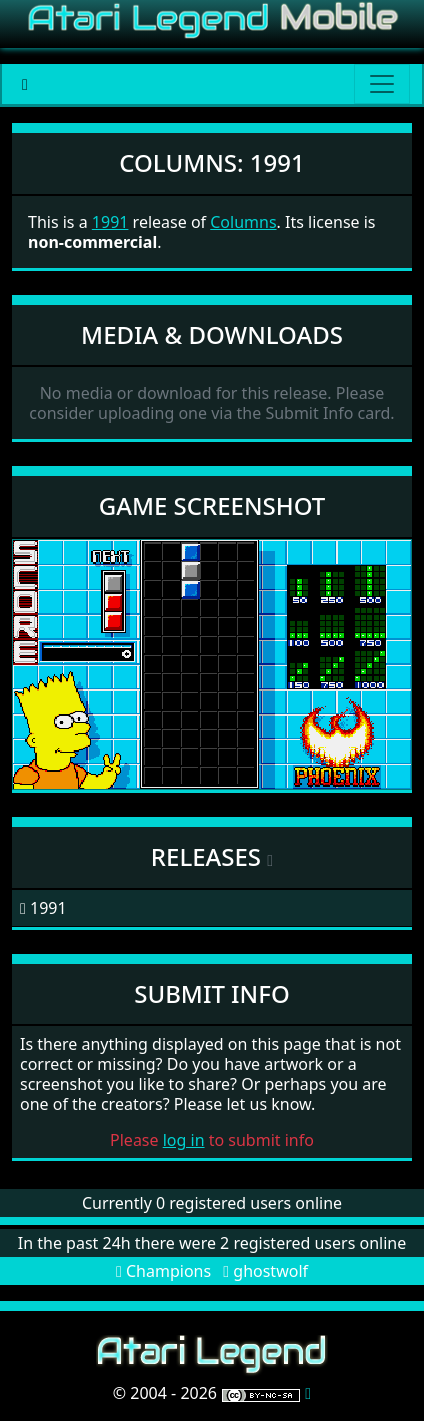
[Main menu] (382, 84)
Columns (243, 222)
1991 (110, 222)
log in (184, 1140)
